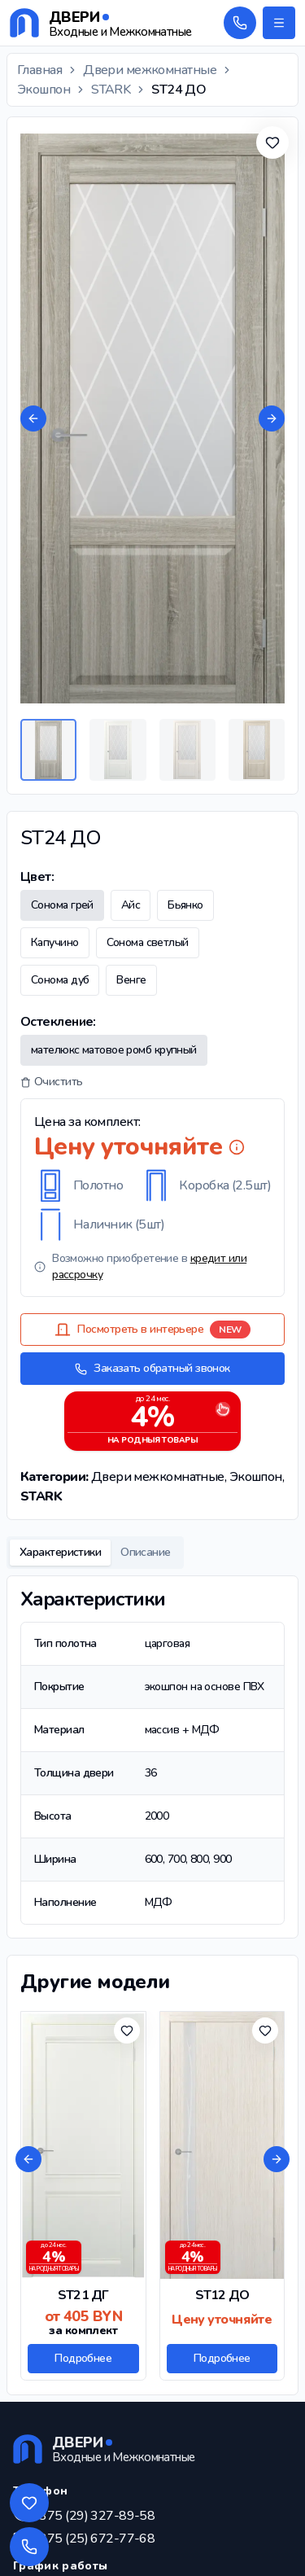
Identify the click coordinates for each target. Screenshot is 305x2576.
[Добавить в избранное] (272, 142)
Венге (131, 980)
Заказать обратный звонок (152, 1368)
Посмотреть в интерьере (152, 1329)
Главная (39, 70)
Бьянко (185, 905)
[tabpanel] (152, 1757)
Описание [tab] (145, 1552)
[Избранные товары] (29, 2502)
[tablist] (95, 1552)
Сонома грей (62, 905)
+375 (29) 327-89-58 (93, 2516)
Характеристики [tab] (60, 1552)
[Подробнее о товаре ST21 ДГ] (83, 2196)
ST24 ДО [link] (178, 90)
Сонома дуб (60, 980)
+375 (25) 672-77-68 (93, 2539)
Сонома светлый (148, 942)
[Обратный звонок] (240, 23)
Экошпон (43, 90)
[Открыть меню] (279, 23)
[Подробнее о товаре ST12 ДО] (222, 2196)
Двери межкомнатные (149, 70)
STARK (110, 90)
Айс (130, 905)
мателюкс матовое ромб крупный (114, 1050)
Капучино (55, 942)
